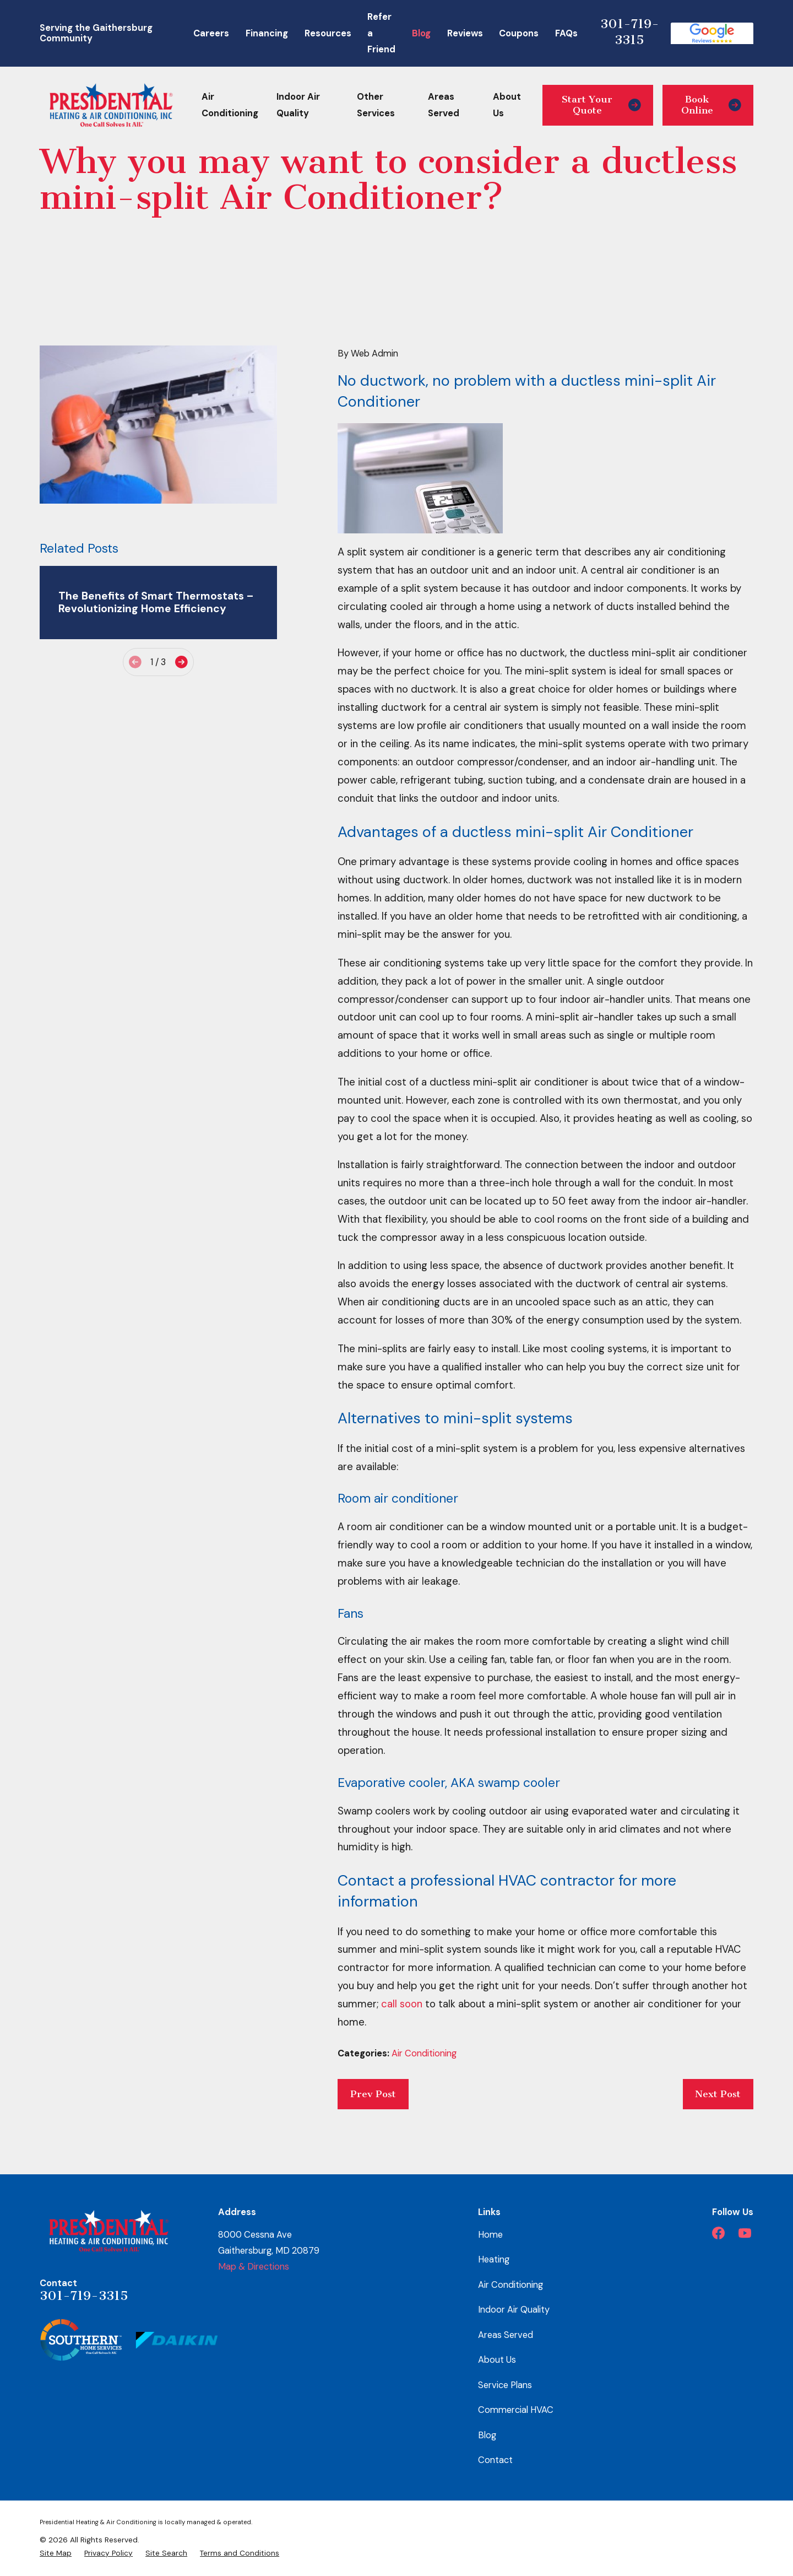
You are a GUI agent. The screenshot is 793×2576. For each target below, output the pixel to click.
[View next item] (181, 662)
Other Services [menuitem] (376, 104)
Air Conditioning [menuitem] (230, 104)
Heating (493, 2259)
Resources (328, 33)
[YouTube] (744, 2233)
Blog (421, 33)
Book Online (711, 105)
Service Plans (505, 2385)
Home (490, 2234)
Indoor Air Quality (514, 2309)
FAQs (566, 33)
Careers (211, 33)
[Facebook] (718, 2233)
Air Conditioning (424, 2053)
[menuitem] (56, 2552)
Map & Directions (253, 2266)
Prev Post (373, 2094)
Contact (495, 2460)
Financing (267, 33)
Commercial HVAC (515, 2410)
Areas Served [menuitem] (443, 104)
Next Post (718, 2094)
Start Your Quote (601, 105)
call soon (401, 2004)
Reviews (465, 33)
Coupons (519, 33)
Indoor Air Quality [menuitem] (298, 104)
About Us (497, 2360)
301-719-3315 (629, 31)
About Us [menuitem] (507, 104)
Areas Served (505, 2335)
